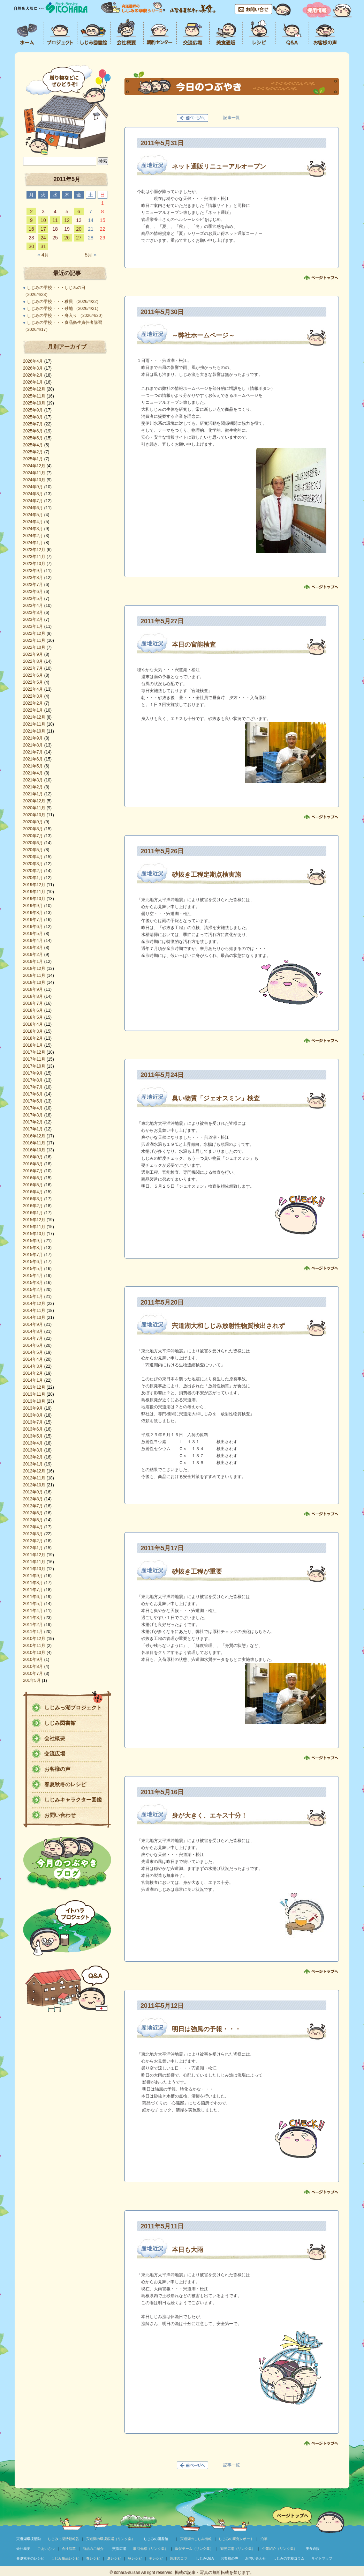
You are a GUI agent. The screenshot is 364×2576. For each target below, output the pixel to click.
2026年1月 (33, 382)
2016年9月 (33, 1157)
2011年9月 (33, 1575)
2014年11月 (34, 1310)
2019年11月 (34, 891)
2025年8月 (33, 417)
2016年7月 (33, 1170)
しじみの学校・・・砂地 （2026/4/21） (64, 308)
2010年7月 (33, 1673)
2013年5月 (33, 1436)
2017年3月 (33, 1115)
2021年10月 (34, 731)
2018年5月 (33, 1017)
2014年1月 (33, 1380)
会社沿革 (69, 2549)
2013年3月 (33, 1450)
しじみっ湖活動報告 (63, 2539)
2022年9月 (33, 654)
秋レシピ (135, 2558)
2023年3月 (33, 612)
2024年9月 (33, 486)
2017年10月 (34, 1066)
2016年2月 (33, 1205)
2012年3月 (33, 1533)
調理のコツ (178, 2558)
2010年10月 (34, 1652)
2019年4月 (33, 940)
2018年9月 (33, 989)
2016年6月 (33, 1177)
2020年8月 (33, 828)
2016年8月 (33, 1163)
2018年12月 (34, 968)
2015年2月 (33, 1289)
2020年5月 (33, 849)
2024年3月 (33, 528)
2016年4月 (33, 1191)
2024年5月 (33, 514)
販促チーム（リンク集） (194, 2549)
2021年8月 (33, 745)
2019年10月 (34, 898)
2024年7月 (33, 500)
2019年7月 (33, 919)
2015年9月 (33, 1240)
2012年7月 (33, 1506)
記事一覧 (231, 117)
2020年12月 (34, 801)
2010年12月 (34, 1638)
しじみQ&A (205, 2558)
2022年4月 (33, 689)
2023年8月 (33, 577)
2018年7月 (33, 1003)
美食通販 (313, 2549)
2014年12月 (34, 1303)
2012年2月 (33, 1540)
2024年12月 (34, 465)
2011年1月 (33, 1631)
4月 (43, 255)
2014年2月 (33, 1373)
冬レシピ (156, 2558)
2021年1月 (33, 794)
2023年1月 (33, 626)
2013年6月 (33, 1429)
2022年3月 (33, 696)
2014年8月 (33, 1331)
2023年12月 (34, 549)
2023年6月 (33, 591)
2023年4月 (33, 605)
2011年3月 (33, 1617)
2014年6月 (33, 1345)
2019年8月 (33, 912)
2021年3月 (33, 780)
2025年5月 (33, 438)
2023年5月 (33, 598)
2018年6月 (33, 1010)
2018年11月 (34, 975)
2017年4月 (33, 1108)
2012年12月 (34, 1471)
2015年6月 (33, 1261)
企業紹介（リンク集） (279, 2549)
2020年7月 (33, 835)
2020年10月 (34, 814)
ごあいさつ (46, 2549)
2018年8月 (33, 996)
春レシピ (93, 2558)
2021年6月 (33, 759)
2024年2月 (33, 535)
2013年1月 (33, 1464)
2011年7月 (33, 1589)
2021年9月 (33, 738)
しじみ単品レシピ (65, 2558)
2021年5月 (33, 766)
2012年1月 (33, 1547)
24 (43, 237)
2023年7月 (33, 584)
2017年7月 (33, 1087)
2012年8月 (33, 1499)
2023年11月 (34, 556)
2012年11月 (34, 1478)
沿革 (263, 2539)
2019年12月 (34, 884)
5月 (90, 255)
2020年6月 (33, 842)
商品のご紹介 (93, 2549)
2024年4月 (33, 521)
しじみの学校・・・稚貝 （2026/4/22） (64, 301)
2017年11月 (34, 1059)
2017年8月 (33, 1080)
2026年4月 (33, 361)
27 (79, 237)
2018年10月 (34, 982)
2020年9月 (33, 821)
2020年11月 (34, 808)
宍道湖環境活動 (28, 2539)
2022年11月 (34, 640)
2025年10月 (34, 403)
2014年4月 (33, 1359)
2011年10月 (34, 1568)
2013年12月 (34, 1387)
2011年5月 (33, 1603)
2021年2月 (33, 787)
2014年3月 (33, 1366)
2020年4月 (33, 856)
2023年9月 (33, 570)
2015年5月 (33, 1268)
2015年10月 (34, 1233)
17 (43, 229)
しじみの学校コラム (288, 2558)
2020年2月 (33, 870)
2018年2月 (33, 1038)
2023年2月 (33, 619)
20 (79, 229)
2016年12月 (34, 1136)
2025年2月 (33, 452)
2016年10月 (34, 1150)
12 (67, 220)
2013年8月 (33, 1415)
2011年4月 (33, 1610)
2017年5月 (33, 1101)
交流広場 (54, 1754)
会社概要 (54, 1738)
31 (43, 246)
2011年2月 (33, 1624)
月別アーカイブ (66, 347)
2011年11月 (34, 1561)
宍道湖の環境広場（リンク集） (110, 2539)
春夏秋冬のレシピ (65, 1784)
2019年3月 (33, 947)
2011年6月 (33, 1596)
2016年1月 (33, 1212)
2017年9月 (33, 1073)
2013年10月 (34, 1401)
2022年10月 (34, 647)
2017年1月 (33, 1129)
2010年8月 (33, 1666)
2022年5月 (33, 682)
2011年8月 (33, 1582)
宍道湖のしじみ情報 (196, 2539)
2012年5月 (33, 1519)
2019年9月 (33, 905)
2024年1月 (33, 542)
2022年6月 (33, 675)
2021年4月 (33, 773)
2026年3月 (33, 368)
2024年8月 (33, 493)
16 (31, 229)
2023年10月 (34, 563)
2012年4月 (33, 1526)
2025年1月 (33, 458)
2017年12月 (34, 1052)
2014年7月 (33, 1338)
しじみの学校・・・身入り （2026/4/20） (66, 315)
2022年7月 (33, 668)
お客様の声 (57, 1769)
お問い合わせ (60, 1815)
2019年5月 (33, 933)
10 (43, 220)
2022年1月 (33, 710)
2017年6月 (33, 1094)
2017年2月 (33, 1122)
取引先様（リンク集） (150, 2549)
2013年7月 (33, 1422)
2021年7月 (33, 752)
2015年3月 (33, 1282)
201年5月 (32, 1680)
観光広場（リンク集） (237, 2549)
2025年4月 (33, 445)
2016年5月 (33, 1184)
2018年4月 (33, 1024)
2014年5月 (33, 1352)
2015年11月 (34, 1226)
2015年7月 (33, 1254)
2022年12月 (34, 633)
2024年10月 (34, 479)
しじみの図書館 (156, 2539)
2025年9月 (33, 410)
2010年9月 (33, 1659)
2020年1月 (33, 877)
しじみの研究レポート (236, 2539)
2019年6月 (33, 926)
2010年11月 (34, 1645)
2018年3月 (33, 1031)
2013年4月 (33, 1443)
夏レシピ (114, 2558)
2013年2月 (33, 1457)
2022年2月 (33, 703)
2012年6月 (33, 1512)
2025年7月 (33, 424)
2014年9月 (33, 1324)
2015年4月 (33, 1275)
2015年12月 (34, 1219)
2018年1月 (33, 1045)
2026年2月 (33, 375)
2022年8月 (33, 661)
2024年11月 (34, 472)
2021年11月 (34, 724)
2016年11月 (34, 1143)
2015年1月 (33, 1296)
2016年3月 (33, 1198)
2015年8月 (33, 1247)
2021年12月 (34, 717)
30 (31, 246)
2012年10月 (34, 1485)
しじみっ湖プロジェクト (73, 1707)
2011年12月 (34, 1554)
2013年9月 (33, 1408)
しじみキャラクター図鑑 (73, 1800)
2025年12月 (34, 389)
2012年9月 (33, 1492)
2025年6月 (33, 431)
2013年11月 (34, 1394)
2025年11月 (34, 396)
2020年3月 (33, 863)
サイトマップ (321, 2558)
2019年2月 (33, 954)
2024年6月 (33, 507)
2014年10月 (34, 1317)
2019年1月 (33, 961)
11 (55, 220)
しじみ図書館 (60, 1723)
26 (67, 237)
